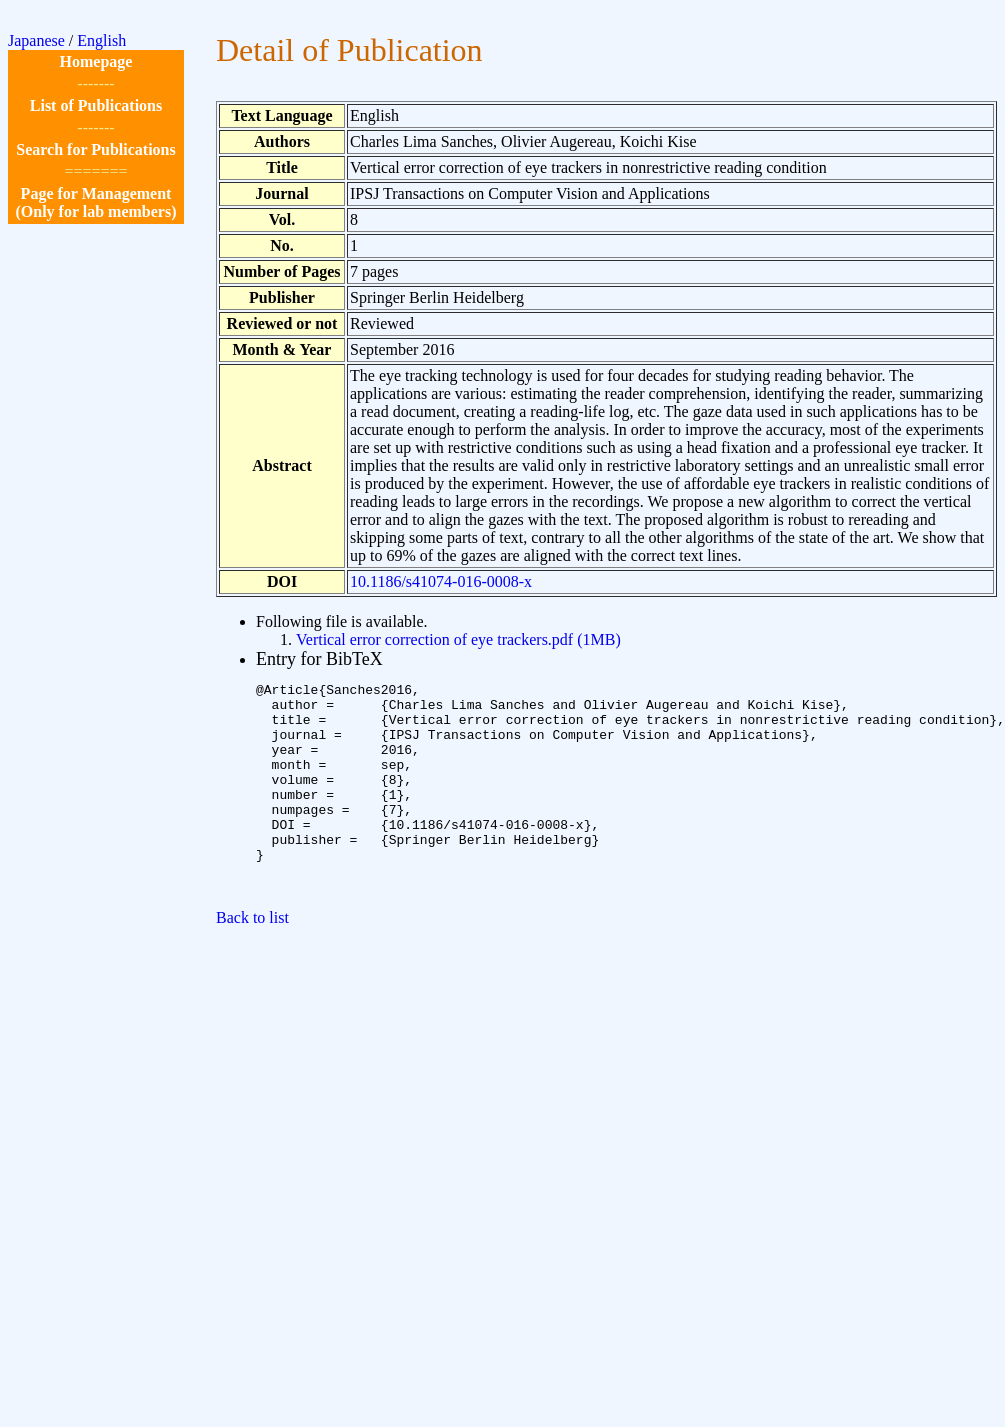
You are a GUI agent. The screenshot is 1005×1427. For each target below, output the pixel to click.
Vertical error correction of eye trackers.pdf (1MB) (458, 639)
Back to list (252, 959)
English (101, 40)
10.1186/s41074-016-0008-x (441, 581)
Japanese (36, 40)
